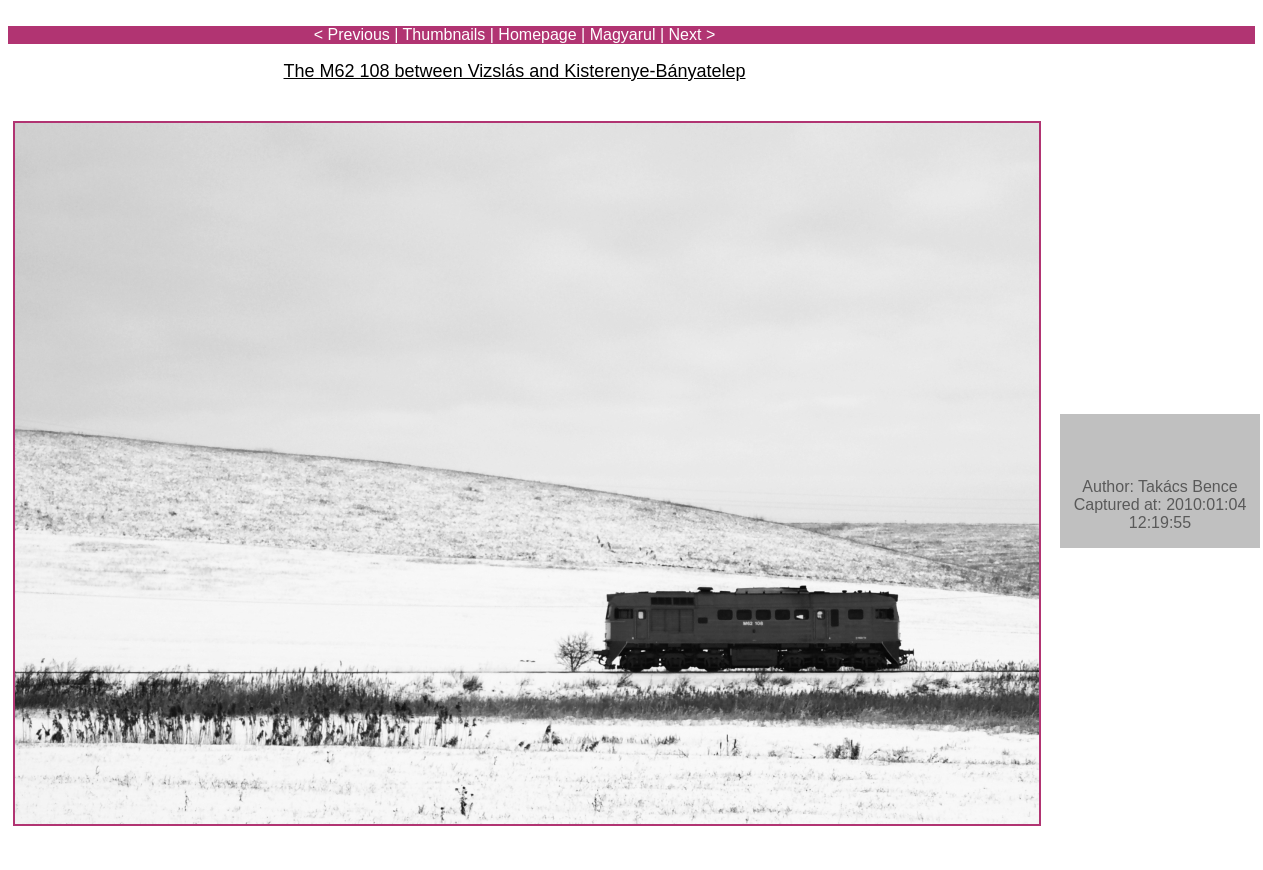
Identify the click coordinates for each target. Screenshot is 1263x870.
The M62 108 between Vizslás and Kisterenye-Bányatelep (515, 71)
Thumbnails (444, 34)
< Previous (352, 34)
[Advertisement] (1138, 72)
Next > (692, 34)
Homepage (537, 34)
